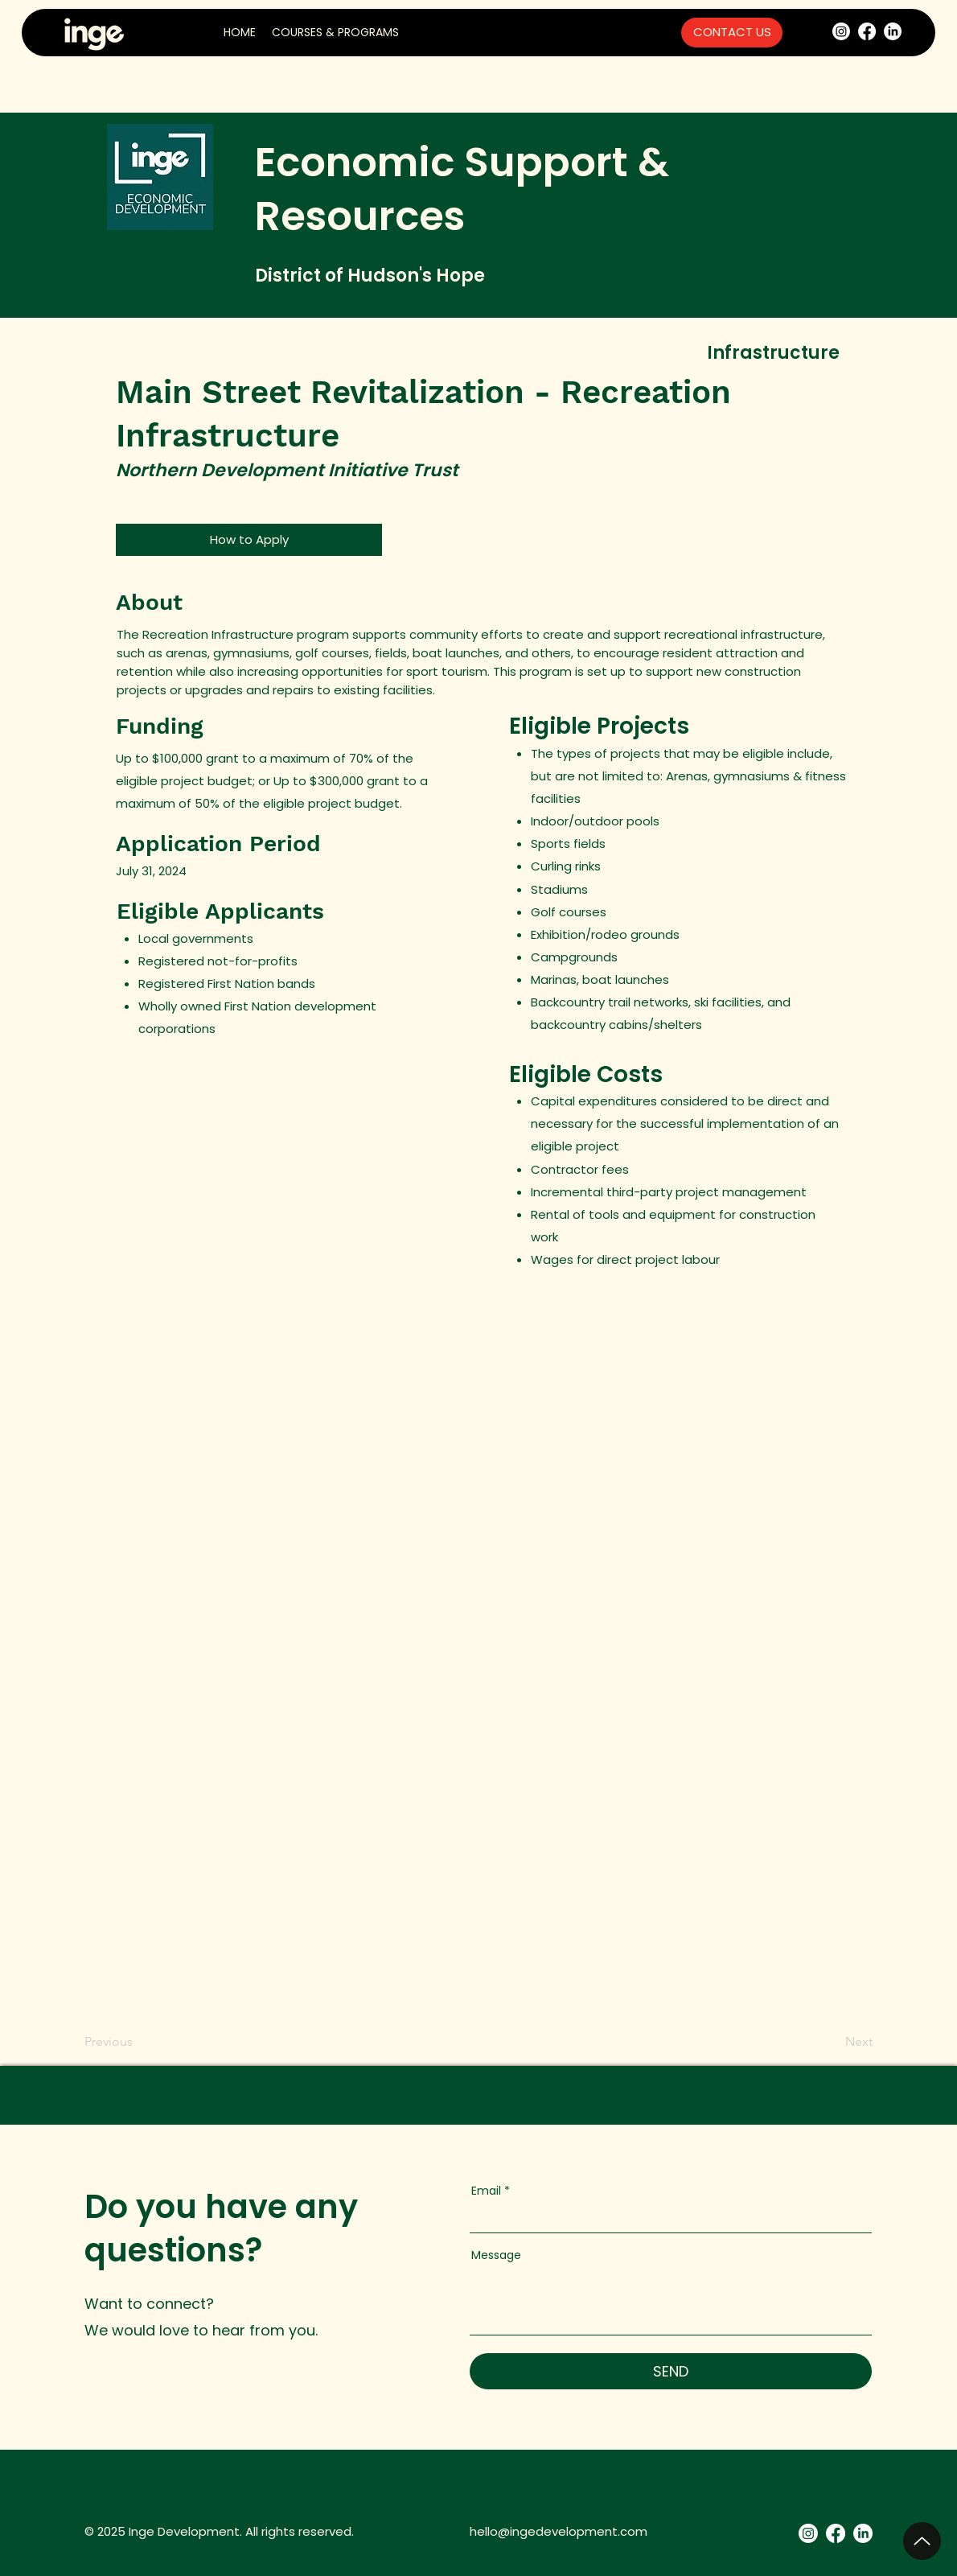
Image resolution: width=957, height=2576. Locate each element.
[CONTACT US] (731, 32)
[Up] (922, 2541)
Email (486, 2190)
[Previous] (111, 2042)
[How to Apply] (249, 540)
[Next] (852, 2042)
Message (496, 2255)
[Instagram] (841, 31)
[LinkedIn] (893, 31)
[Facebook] (867, 31)
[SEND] (671, 2371)
